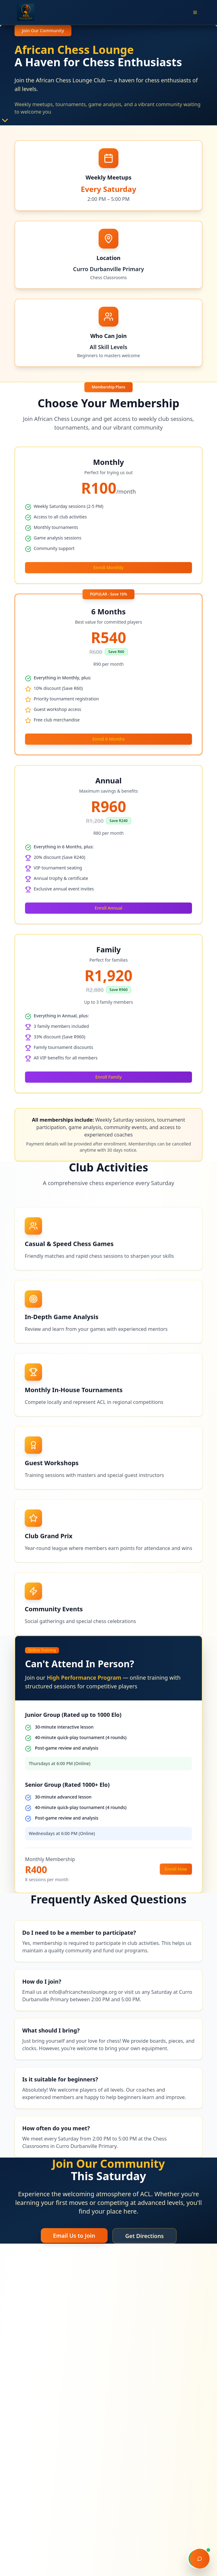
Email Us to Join (74, 2235)
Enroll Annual (108, 908)
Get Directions (144, 2236)
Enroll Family (108, 1077)
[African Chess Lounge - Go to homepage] (26, 12)
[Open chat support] (200, 2559)
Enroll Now (176, 1869)
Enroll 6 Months (108, 739)
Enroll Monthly (108, 567)
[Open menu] (195, 12)
